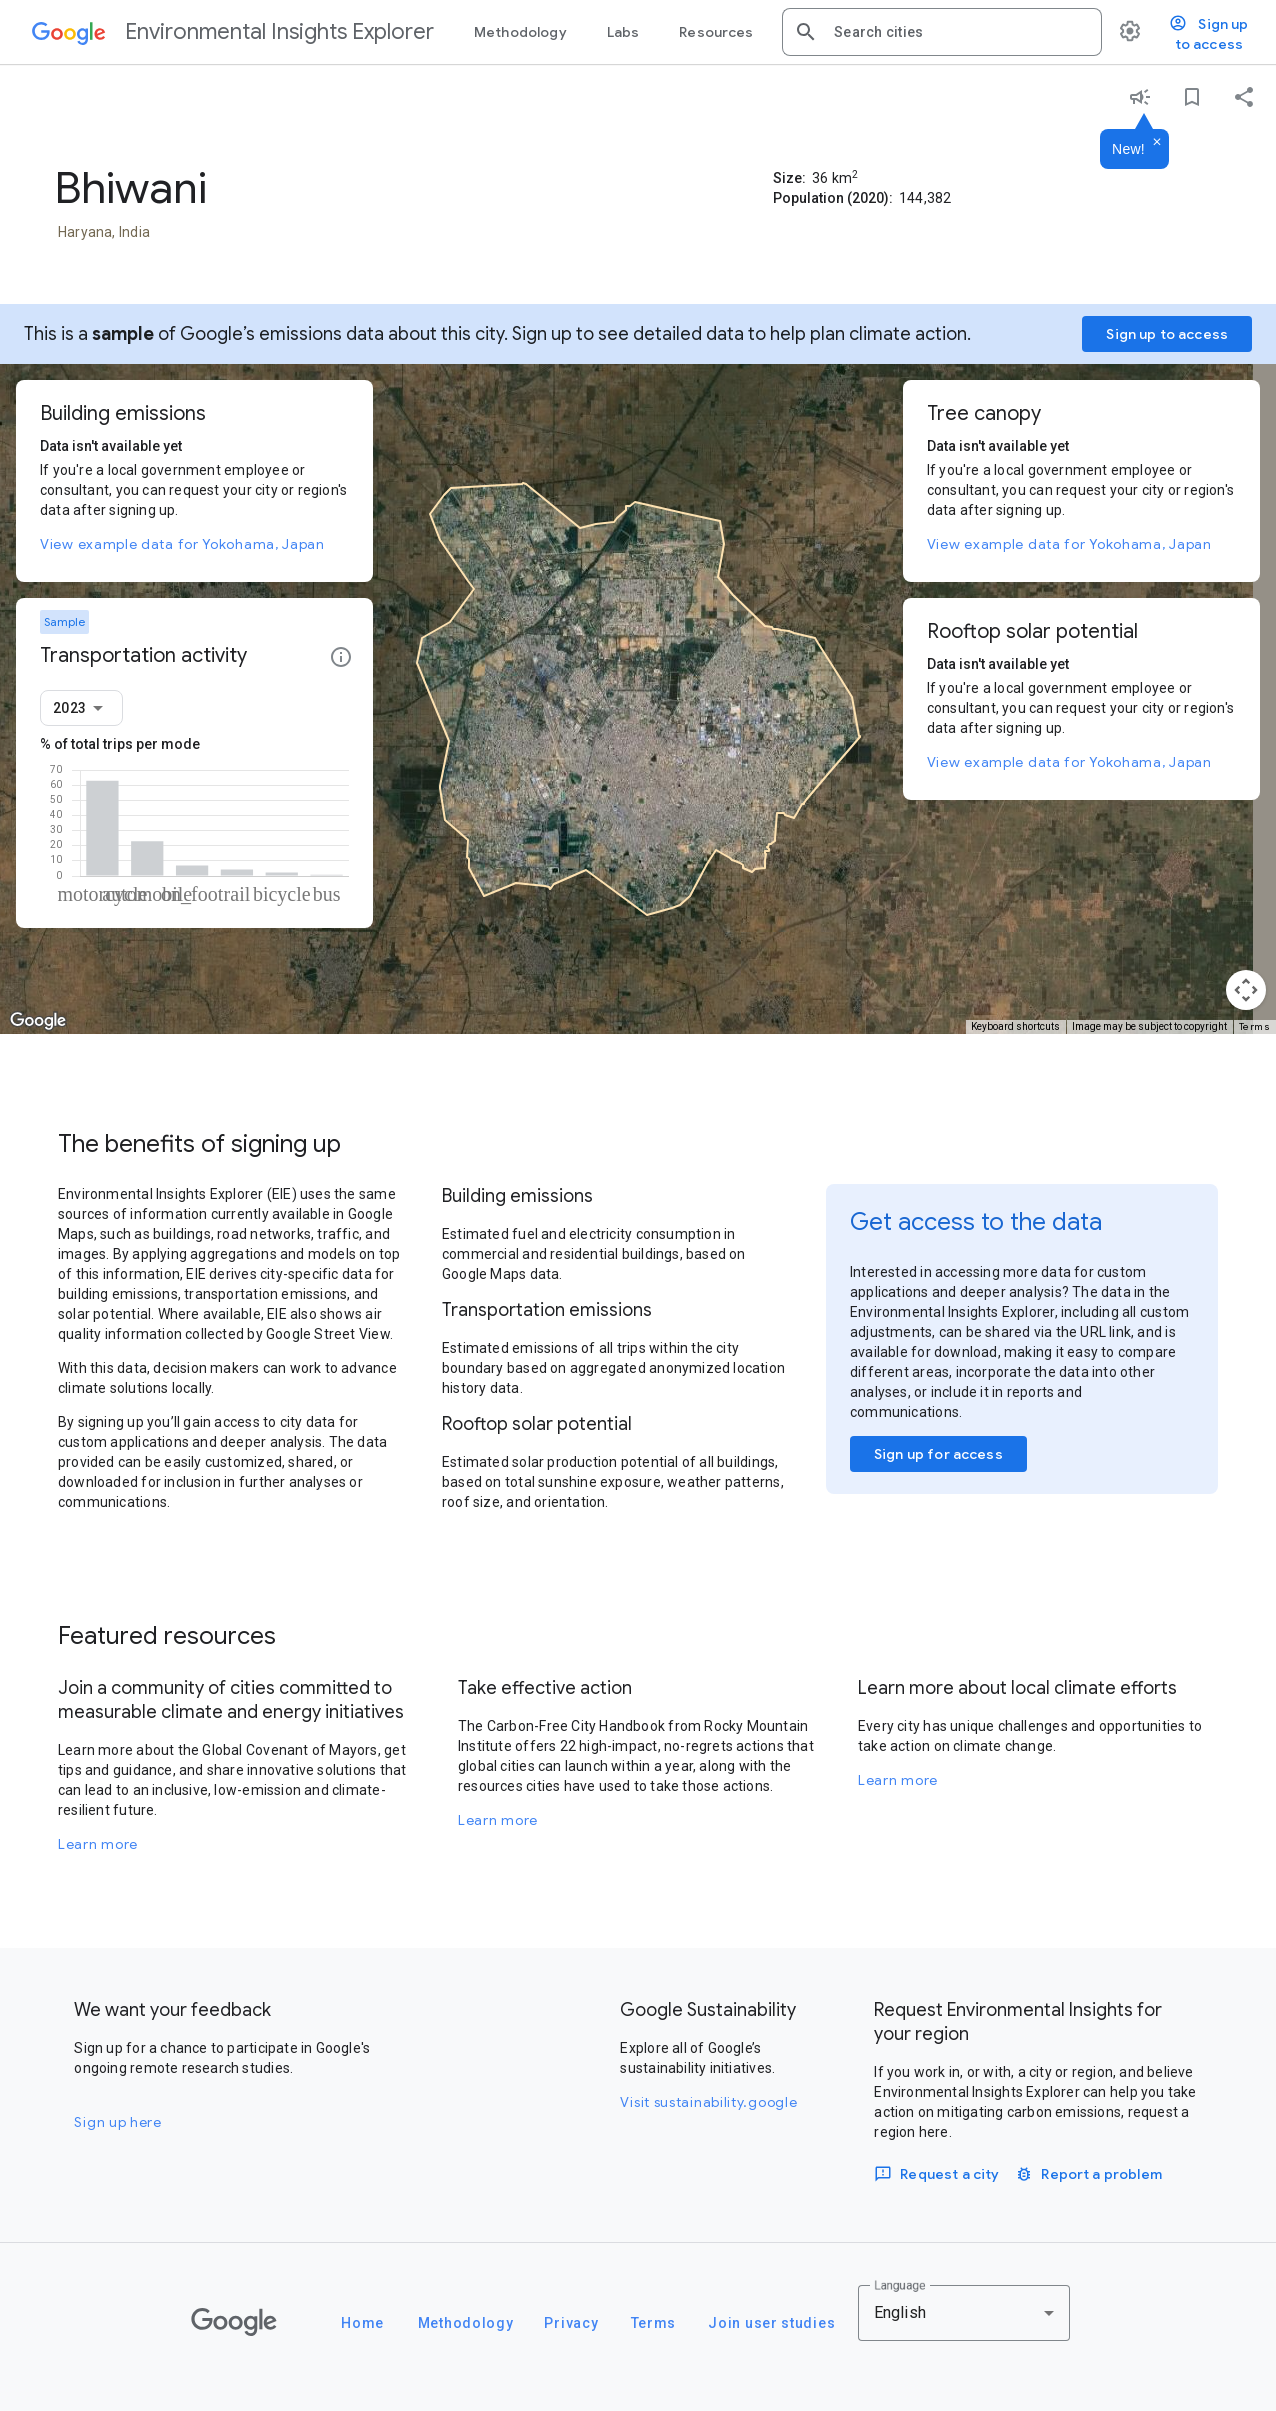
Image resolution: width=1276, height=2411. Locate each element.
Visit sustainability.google (708, 2102)
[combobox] (960, 32)
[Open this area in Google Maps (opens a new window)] (38, 1021)
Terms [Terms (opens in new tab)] (1255, 1026)
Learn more (98, 1844)
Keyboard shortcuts (1015, 1026)
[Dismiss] (1157, 143)
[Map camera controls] (1246, 990)
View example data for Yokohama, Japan (182, 544)
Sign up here (117, 2122)
